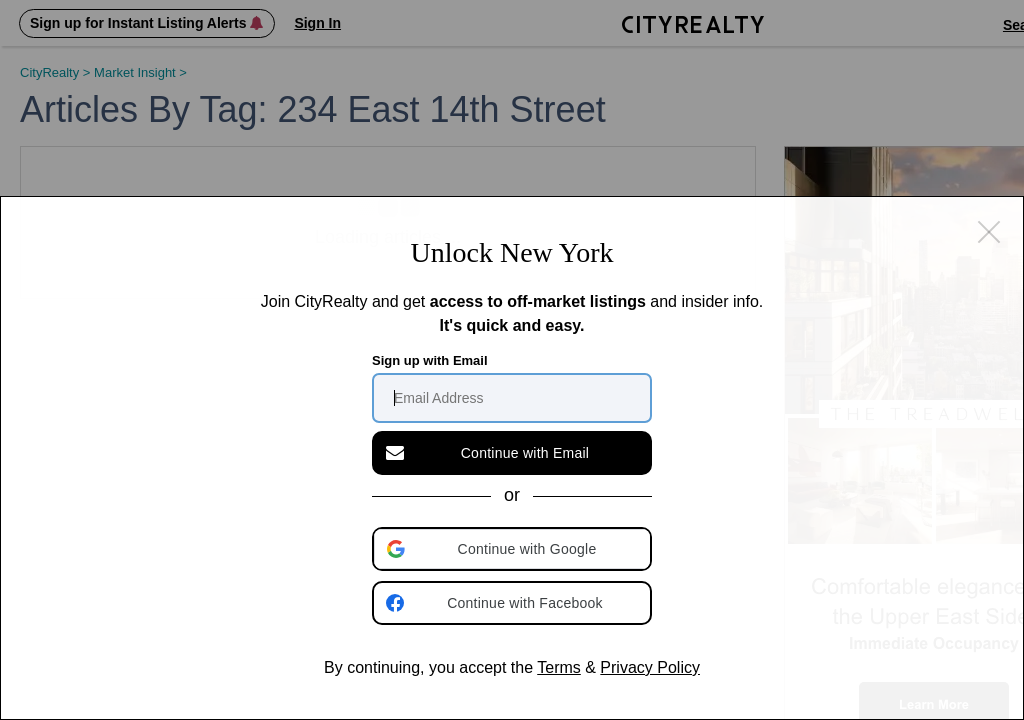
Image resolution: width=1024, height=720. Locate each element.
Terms (559, 667)
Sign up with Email (430, 360)
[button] (514, 549)
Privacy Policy (650, 667)
